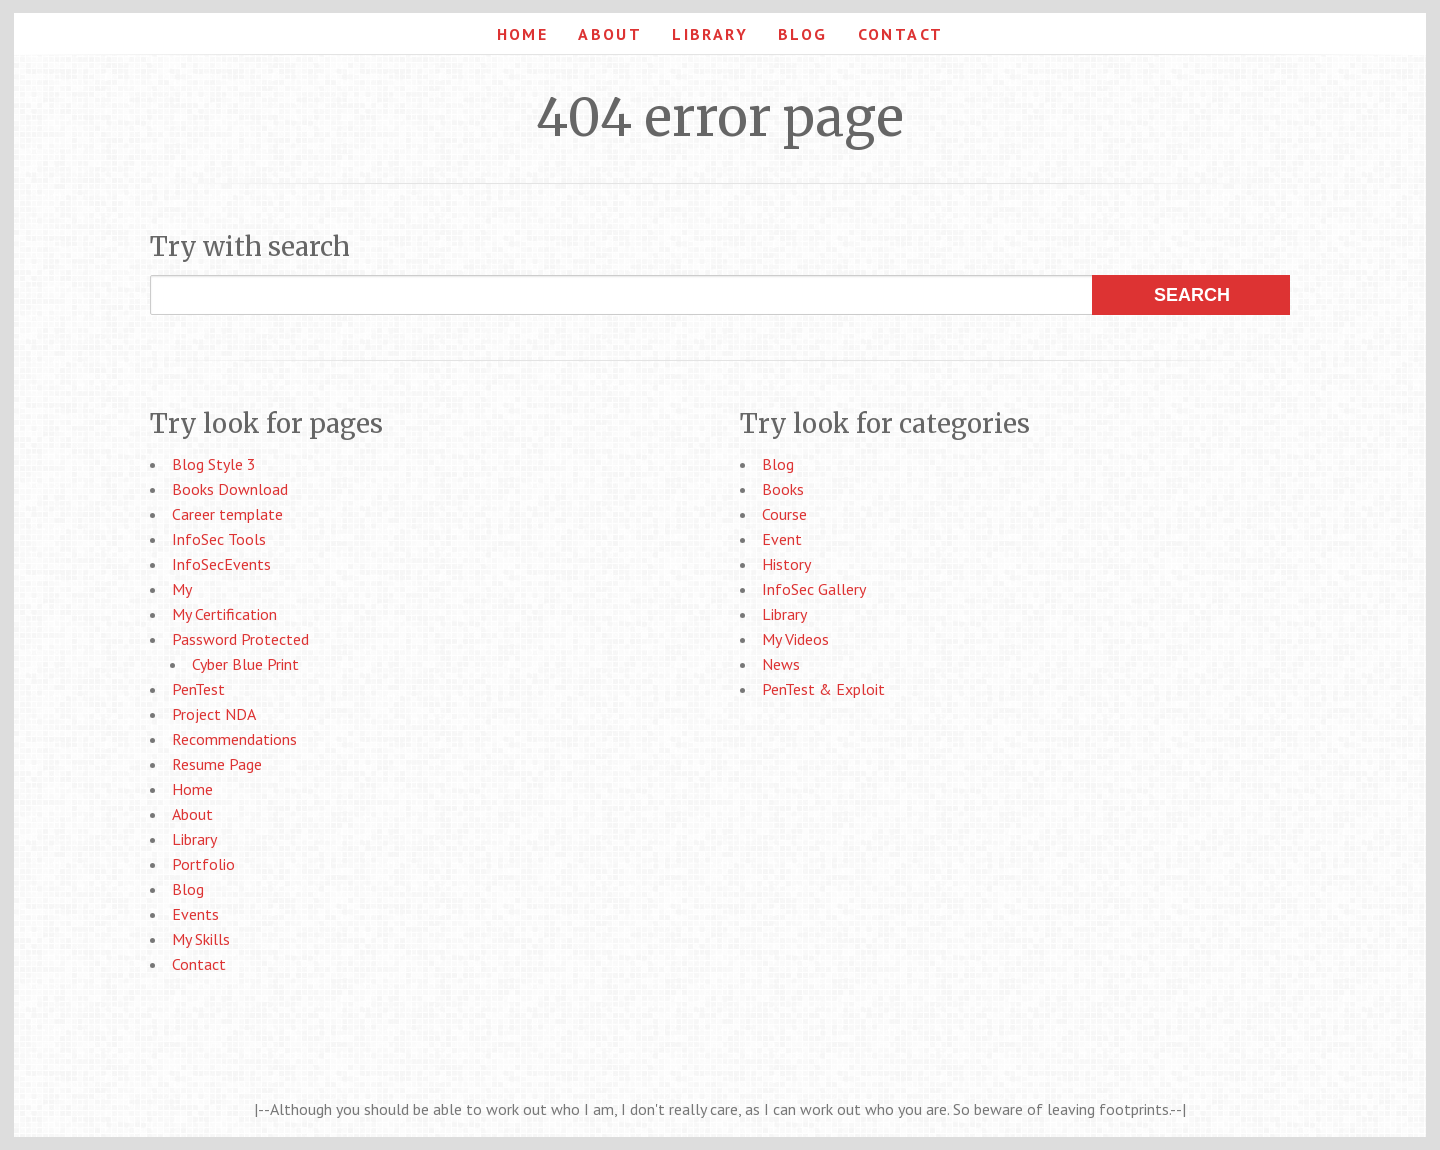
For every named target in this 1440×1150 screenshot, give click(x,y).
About (610, 34)
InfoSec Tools (219, 539)
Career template (227, 514)
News (781, 664)
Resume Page (217, 764)
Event (782, 539)
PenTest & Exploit (823, 689)
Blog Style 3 (214, 464)
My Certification (224, 614)
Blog (803, 34)
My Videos (795, 639)
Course (784, 514)
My (182, 589)
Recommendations (234, 739)
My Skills (201, 939)
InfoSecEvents (221, 564)
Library (710, 34)
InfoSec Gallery (814, 589)
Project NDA (214, 714)
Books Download (230, 489)
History (786, 564)
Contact (901, 34)
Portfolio (203, 864)
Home (523, 34)
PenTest (198, 689)
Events (195, 914)
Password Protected (240, 639)
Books (783, 489)
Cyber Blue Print (245, 664)
